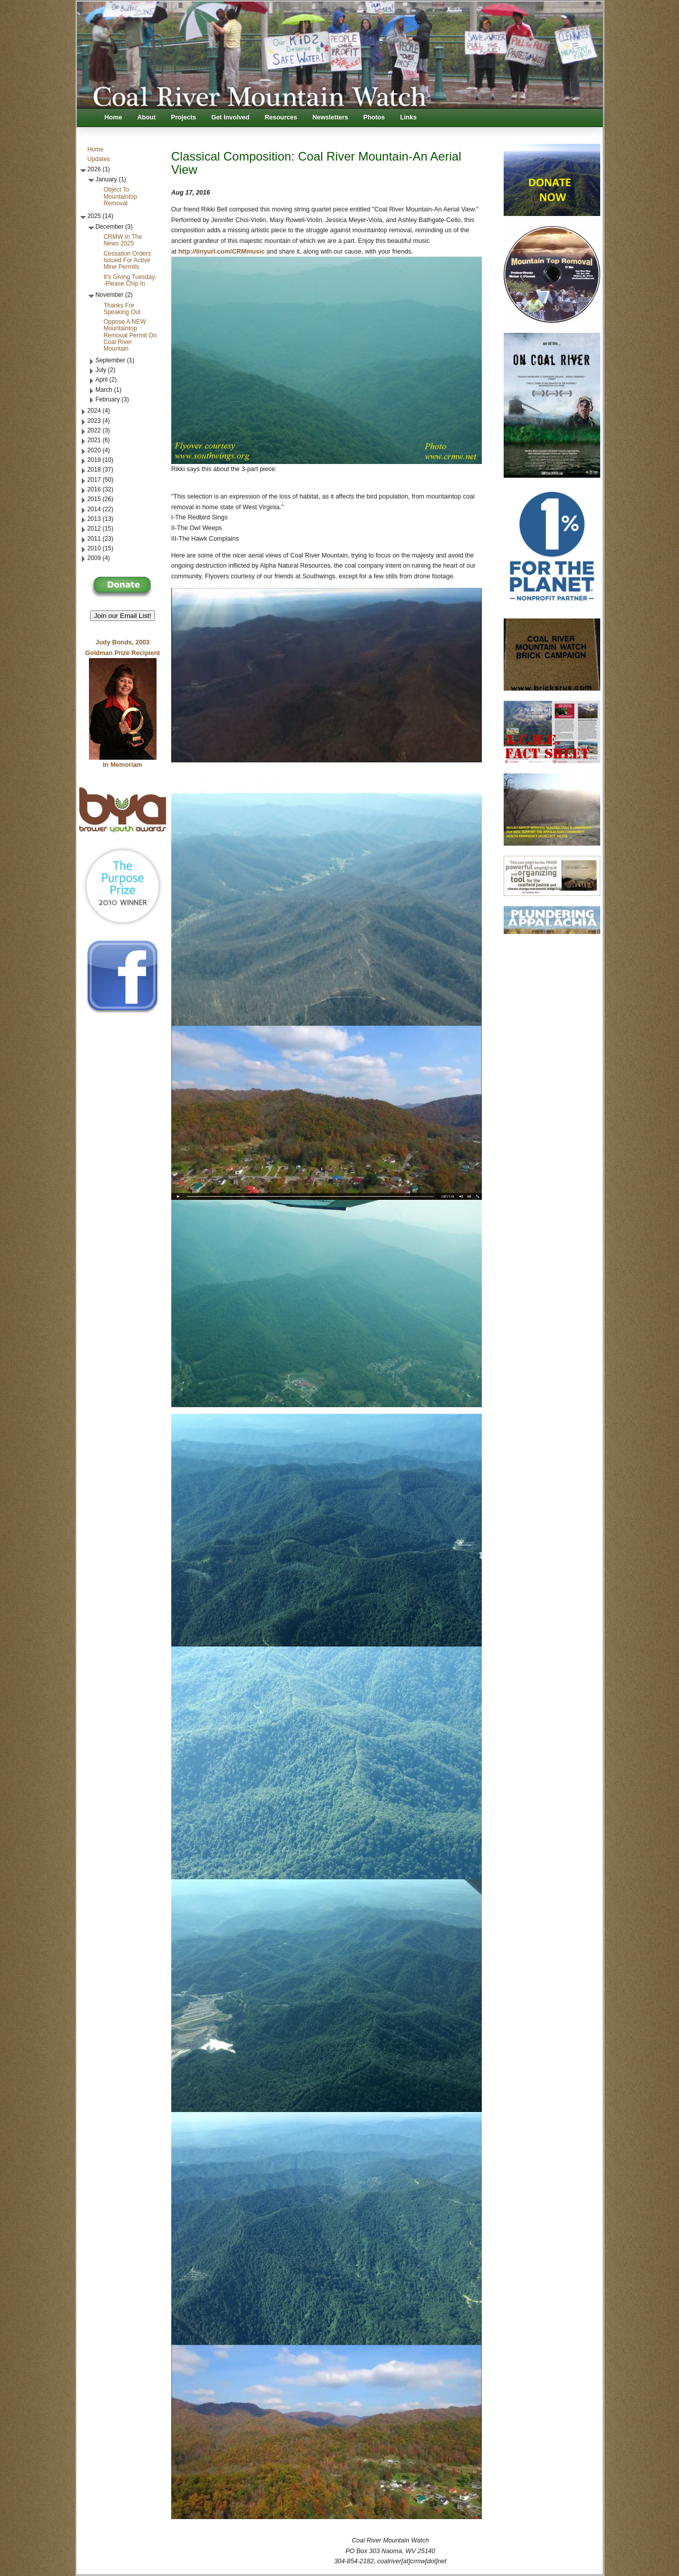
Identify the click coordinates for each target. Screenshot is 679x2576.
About (146, 117)
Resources (281, 117)
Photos (374, 117)
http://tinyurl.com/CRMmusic (221, 251)
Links (408, 117)
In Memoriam (122, 764)
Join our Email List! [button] (122, 615)
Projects (183, 117)
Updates (98, 159)
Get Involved (230, 117)
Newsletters (330, 117)
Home (113, 117)
